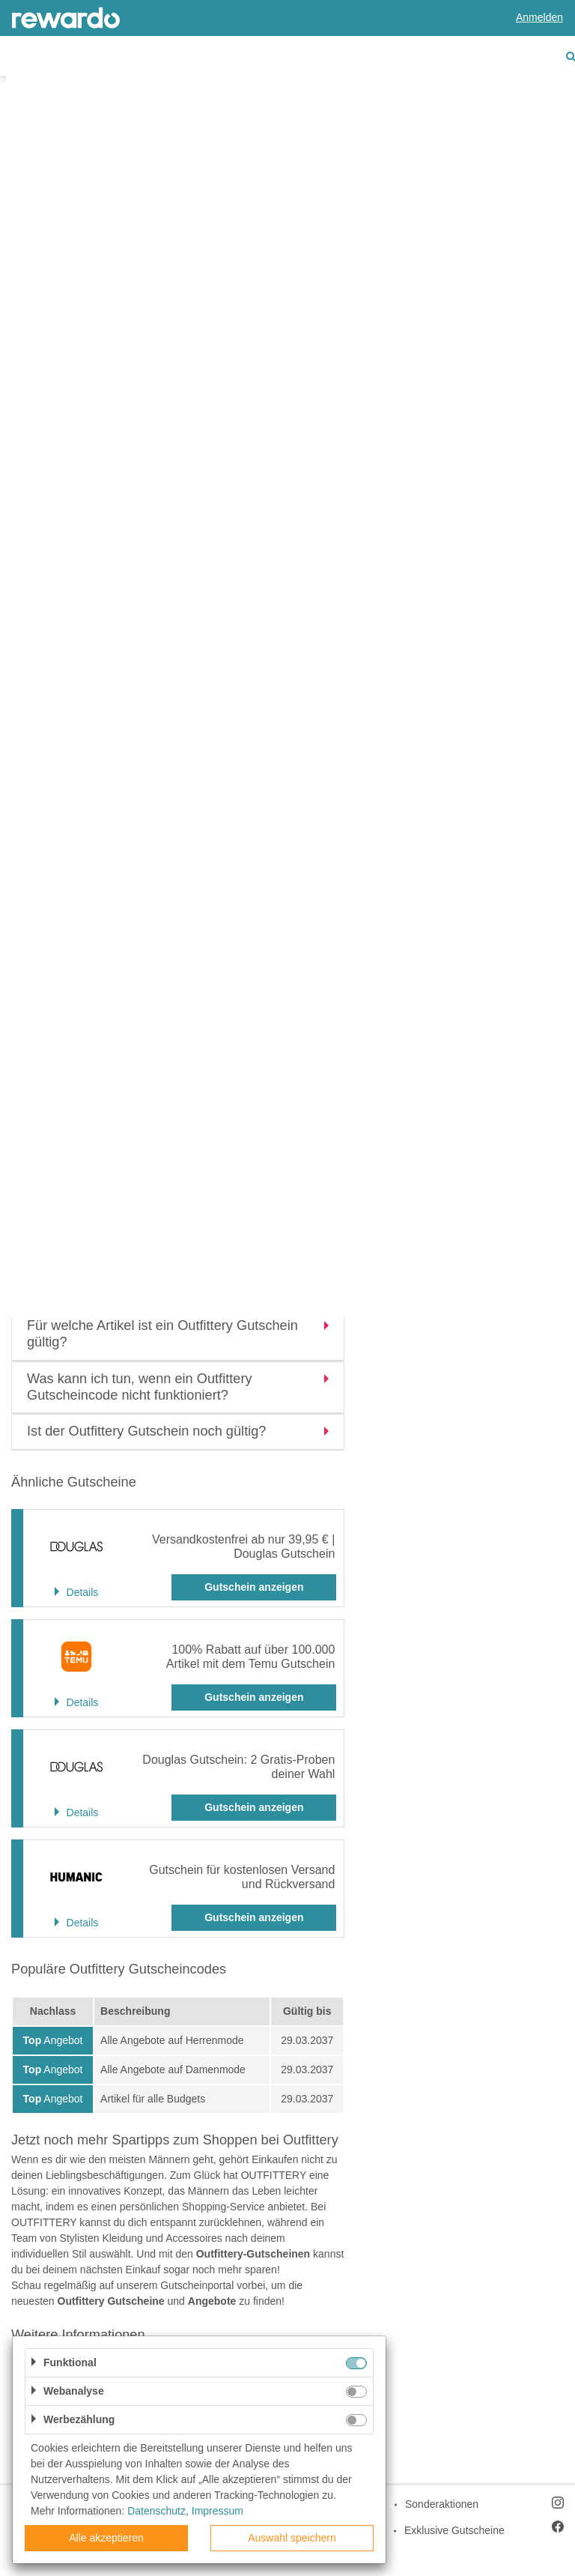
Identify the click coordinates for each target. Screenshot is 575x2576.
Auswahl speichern (292, 2538)
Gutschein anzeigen (253, 1587)
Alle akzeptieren (106, 2538)
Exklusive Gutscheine (454, 2530)
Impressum (217, 2511)
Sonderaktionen (441, 2504)
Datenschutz (156, 2511)
